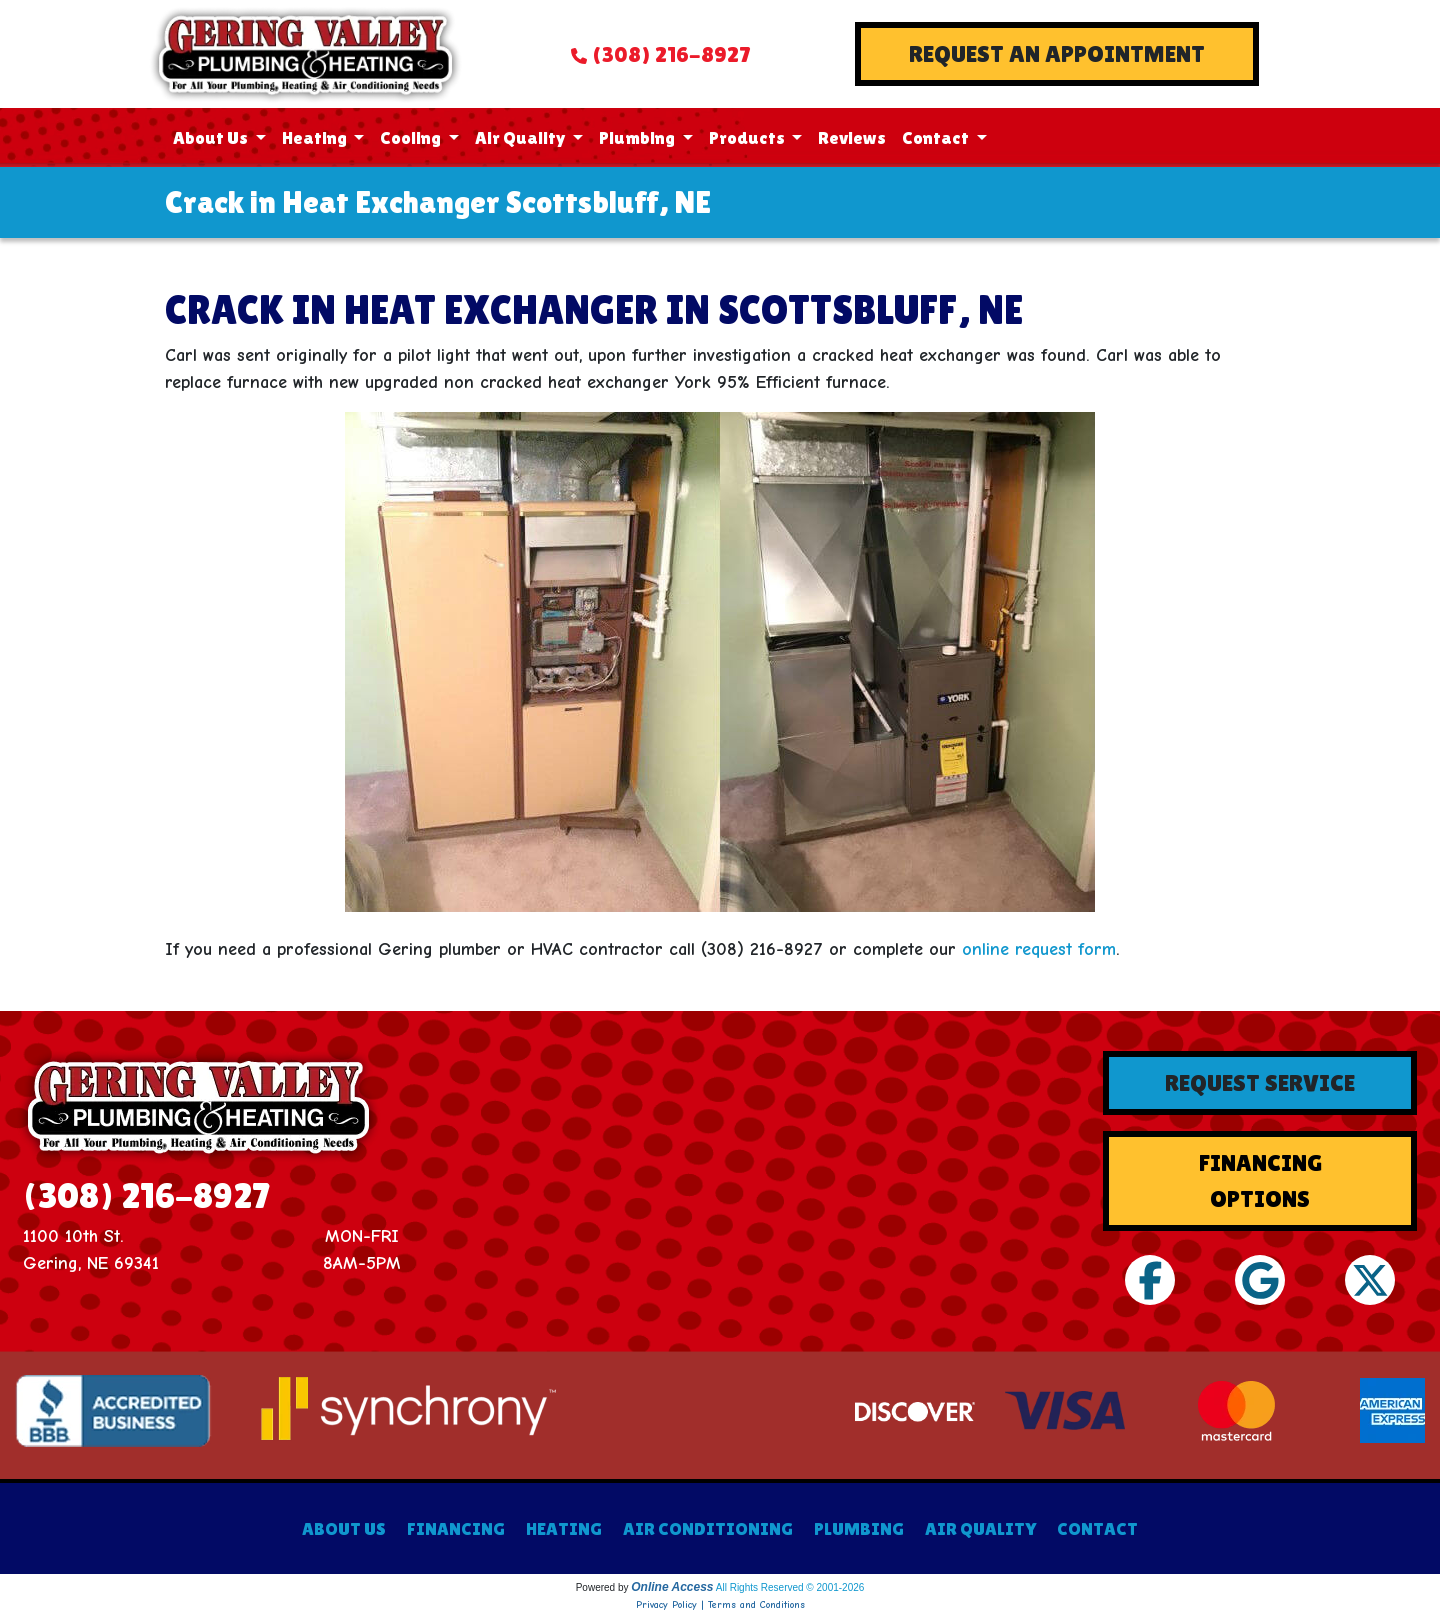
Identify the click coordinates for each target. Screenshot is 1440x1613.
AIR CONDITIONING (708, 1528)
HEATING (564, 1528)
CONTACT (1097, 1528)
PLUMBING (859, 1528)
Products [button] (748, 137)
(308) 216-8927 (671, 54)
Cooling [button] (412, 137)
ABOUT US (344, 1528)
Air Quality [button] (522, 137)
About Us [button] (212, 137)
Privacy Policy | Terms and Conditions (720, 1605)
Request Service (1260, 1082)
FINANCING (456, 1528)
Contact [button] (937, 137)
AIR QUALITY (980, 1528)
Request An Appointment (1057, 53)
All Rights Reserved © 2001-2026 (790, 1587)
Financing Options (1260, 1180)
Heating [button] (316, 137)
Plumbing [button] (638, 137)
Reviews (852, 137)
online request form (1039, 949)
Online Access (672, 1587)
